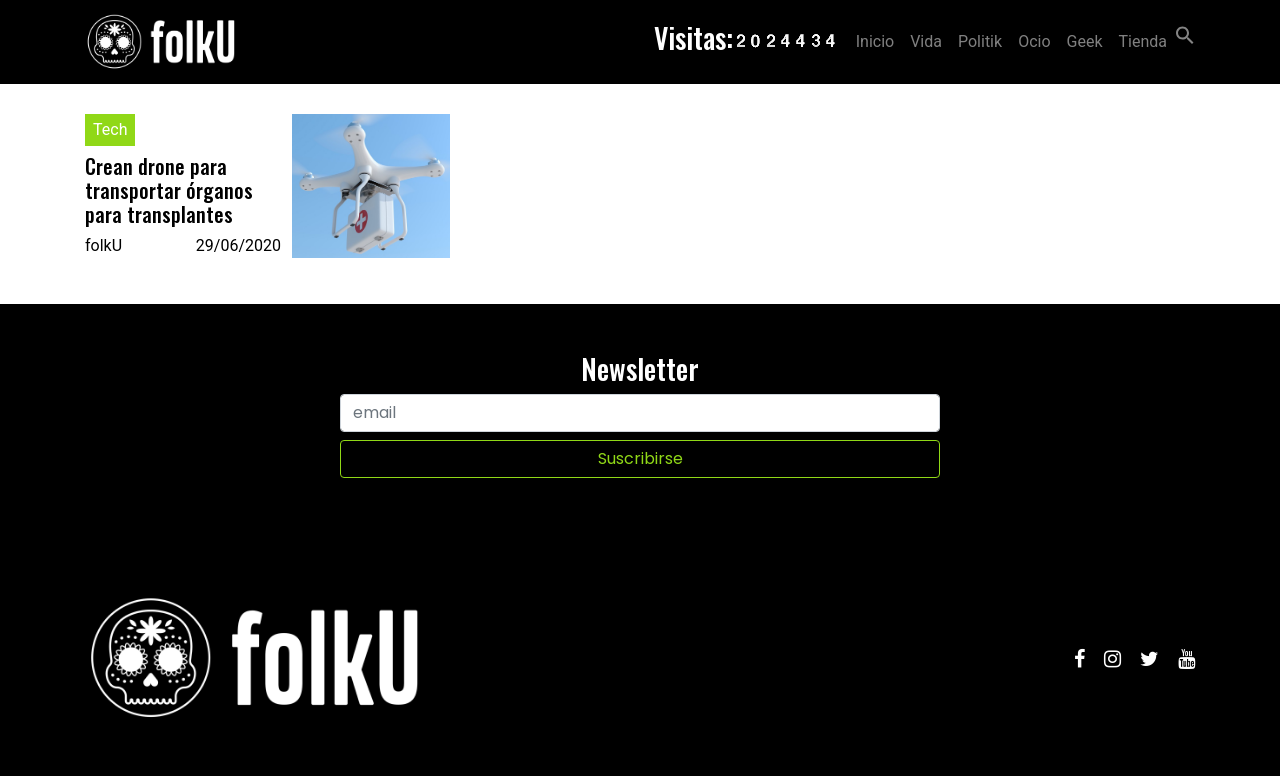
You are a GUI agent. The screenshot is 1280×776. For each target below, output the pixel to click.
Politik (980, 41)
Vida (926, 41)
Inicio (875, 41)
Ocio (1034, 41)
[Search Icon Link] (1185, 33)
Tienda (1143, 41)
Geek (1085, 41)
